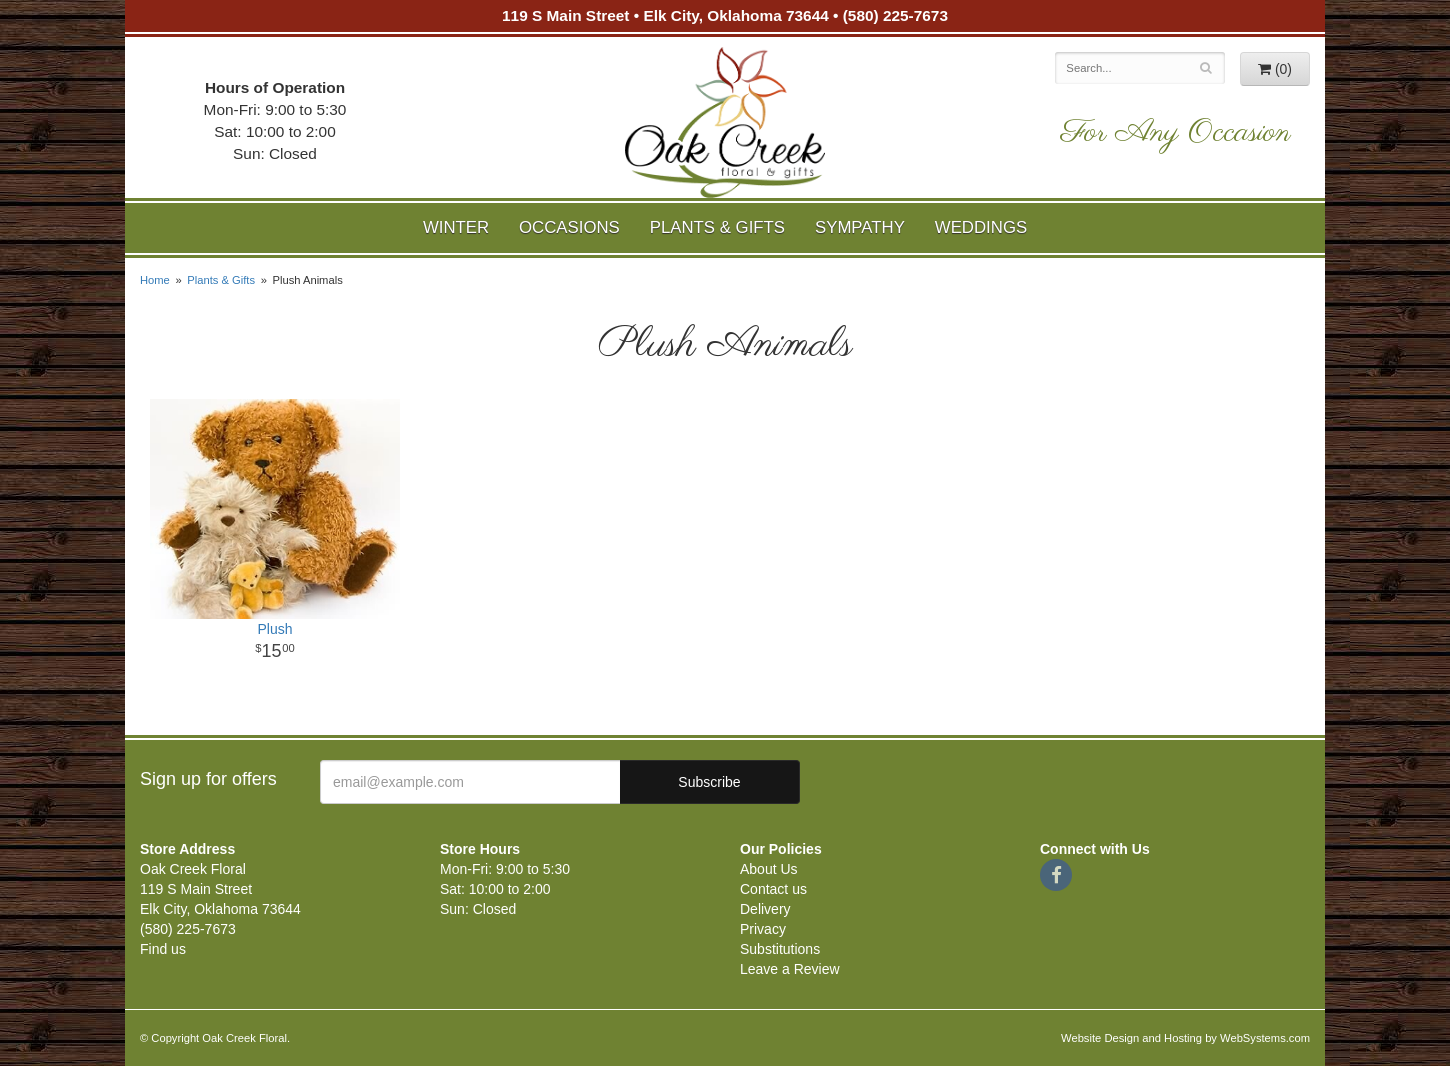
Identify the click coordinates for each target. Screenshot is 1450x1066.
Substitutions (780, 949)
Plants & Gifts (717, 227)
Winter (456, 227)
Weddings (981, 227)
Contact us (773, 889)
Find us (163, 949)
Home (155, 280)
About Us (769, 869)
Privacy (763, 929)
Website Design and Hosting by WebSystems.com (1185, 1038)
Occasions (569, 227)
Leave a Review (790, 969)
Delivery (765, 909)
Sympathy (860, 227)
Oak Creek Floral (725, 122)
